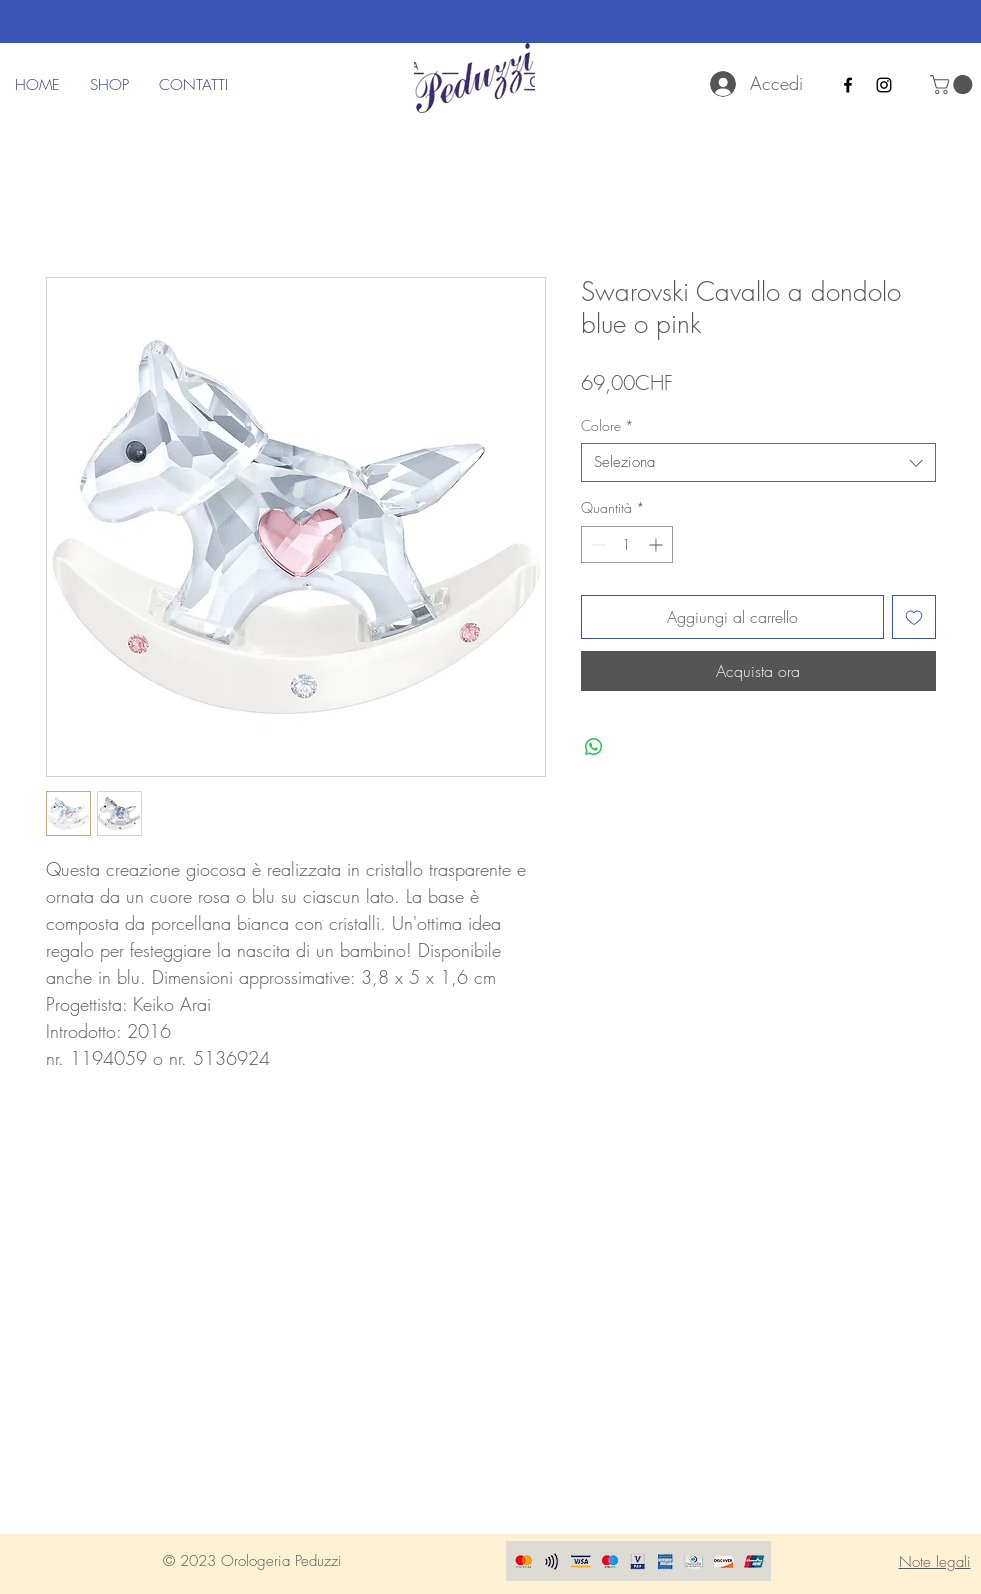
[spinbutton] (627, 544)
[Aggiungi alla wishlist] (914, 617)
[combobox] (758, 462)
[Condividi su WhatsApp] (594, 747)
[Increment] (657, 544)
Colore (607, 425)
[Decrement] (596, 544)
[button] (953, 84)
